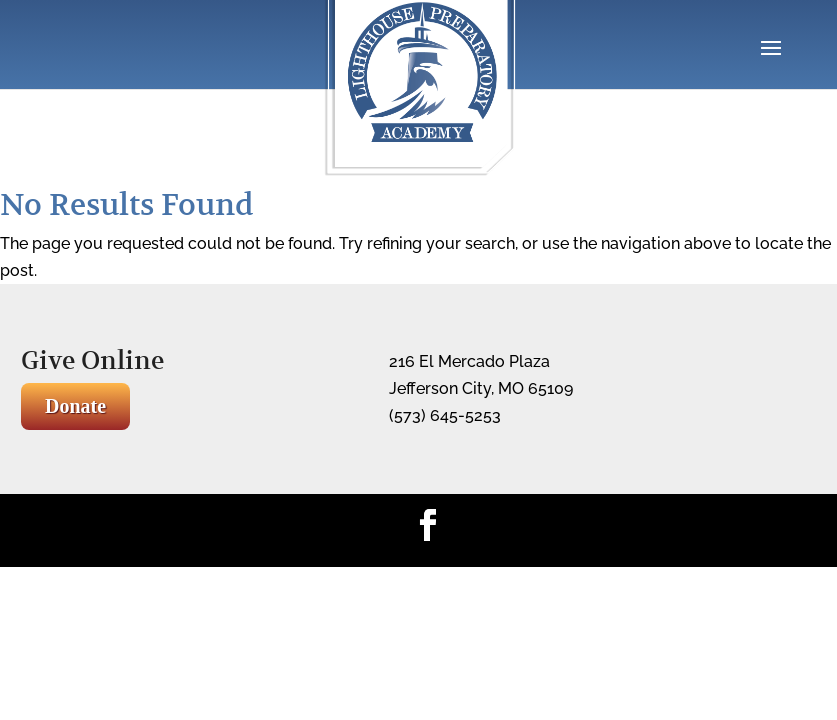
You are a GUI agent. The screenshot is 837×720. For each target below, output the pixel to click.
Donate (75, 406)
